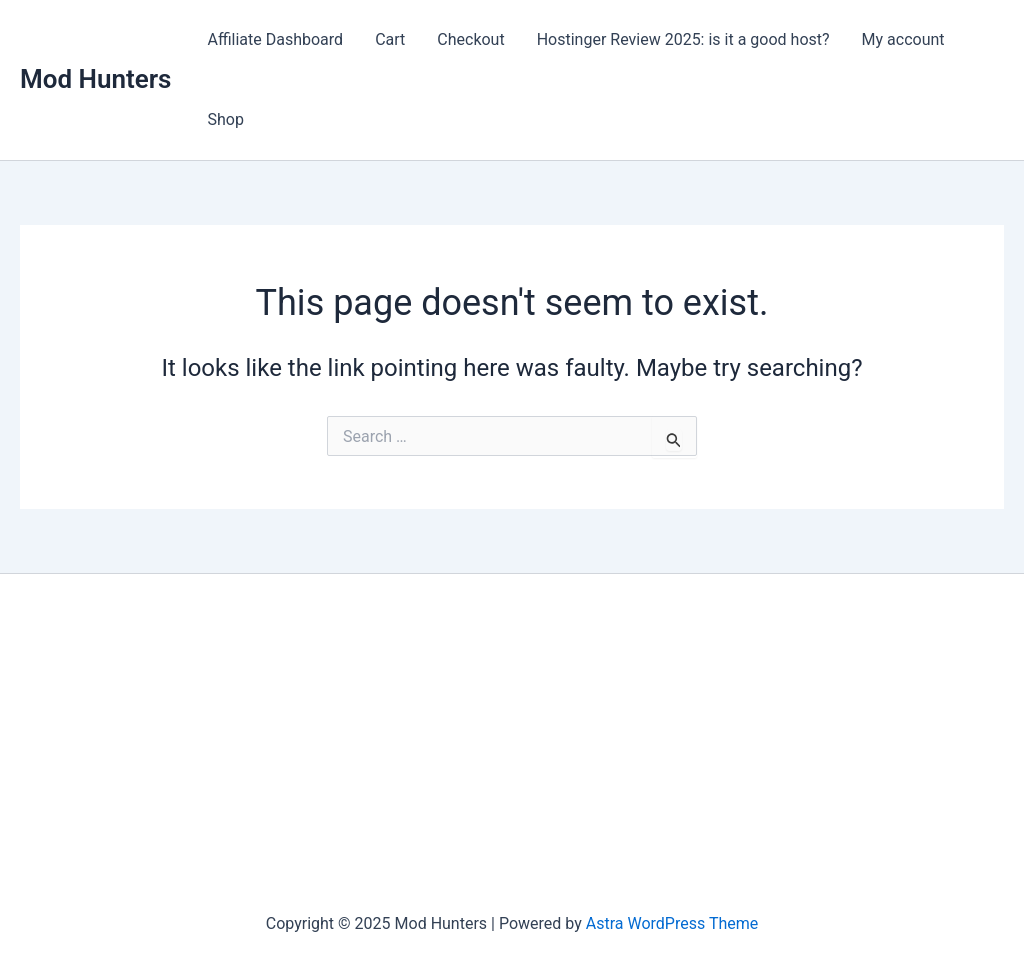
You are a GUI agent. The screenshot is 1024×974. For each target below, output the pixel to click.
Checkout (470, 39)
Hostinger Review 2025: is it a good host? (683, 39)
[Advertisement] (512, 744)
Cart (390, 39)
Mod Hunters (95, 79)
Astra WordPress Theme (672, 923)
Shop (225, 119)
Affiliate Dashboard (275, 39)
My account (903, 39)
